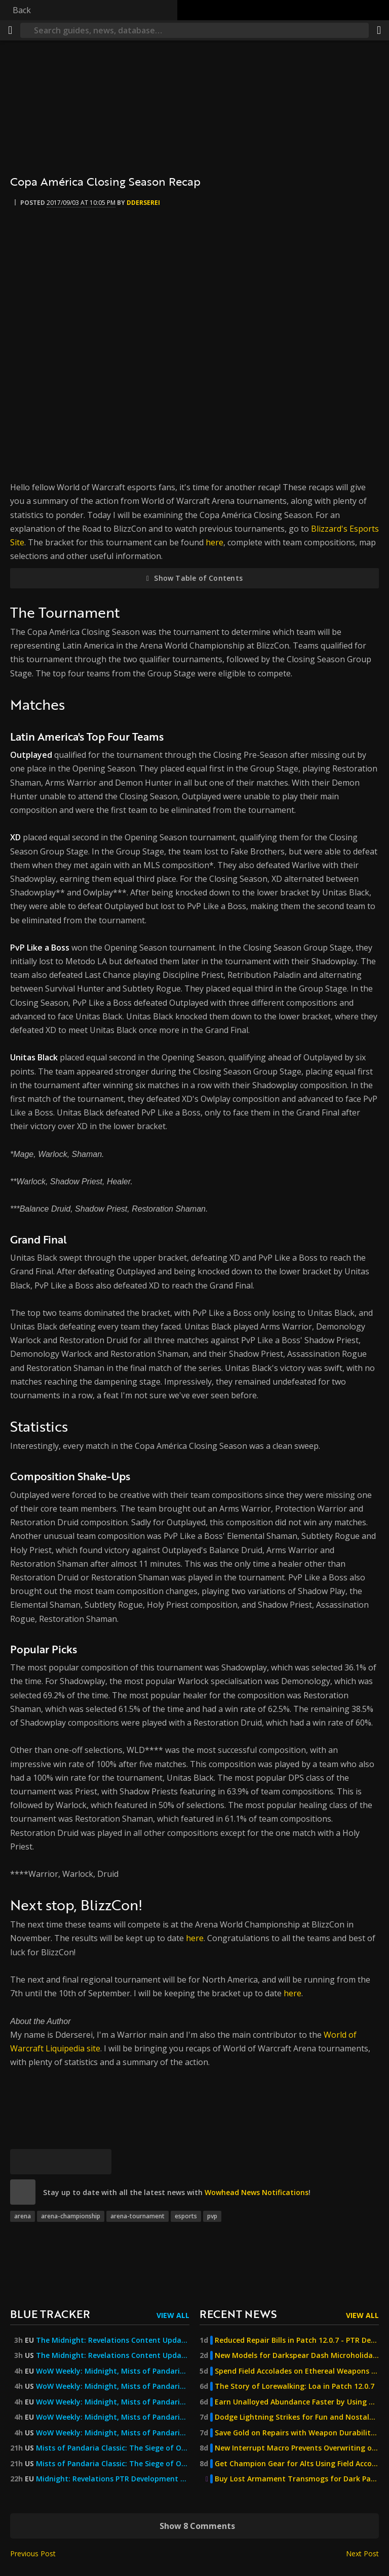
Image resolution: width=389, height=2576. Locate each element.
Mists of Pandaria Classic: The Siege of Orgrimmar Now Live (112, 2463)
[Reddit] (73, 2161)
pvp (212, 2216)
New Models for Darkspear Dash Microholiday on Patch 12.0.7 (297, 2355)
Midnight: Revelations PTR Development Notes (112, 2478)
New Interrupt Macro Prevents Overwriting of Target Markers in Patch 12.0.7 (297, 2448)
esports (186, 2216)
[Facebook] (48, 2161)
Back (22, 10)
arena (22, 2216)
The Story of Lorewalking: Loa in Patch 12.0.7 (294, 2386)
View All (173, 2315)
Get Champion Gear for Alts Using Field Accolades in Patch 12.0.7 (297, 2463)
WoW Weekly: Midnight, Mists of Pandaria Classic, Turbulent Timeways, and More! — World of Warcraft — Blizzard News (112, 2417)
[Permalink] (98, 2161)
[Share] (379, 30)
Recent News (238, 2314)
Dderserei (143, 202)
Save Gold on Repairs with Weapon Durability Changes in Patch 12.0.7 (297, 2432)
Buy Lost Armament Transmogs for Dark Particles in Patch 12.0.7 (297, 2478)
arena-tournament (137, 2216)
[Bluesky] (22, 2161)
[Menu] (10, 30)
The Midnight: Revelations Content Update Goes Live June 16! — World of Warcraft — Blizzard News (112, 2355)
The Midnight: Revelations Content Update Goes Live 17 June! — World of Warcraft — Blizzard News (112, 2340)
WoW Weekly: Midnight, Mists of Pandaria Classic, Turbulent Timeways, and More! (112, 2371)
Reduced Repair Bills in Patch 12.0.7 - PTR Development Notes (297, 2340)
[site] (22, 2192)
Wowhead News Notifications (256, 2192)
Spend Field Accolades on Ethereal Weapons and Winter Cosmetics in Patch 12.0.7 (297, 2371)
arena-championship (70, 2216)
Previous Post (33, 2553)
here (214, 542)
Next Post (362, 2553)
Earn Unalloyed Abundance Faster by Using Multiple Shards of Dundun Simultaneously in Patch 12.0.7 (297, 2402)
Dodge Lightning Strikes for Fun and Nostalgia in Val (297, 2417)
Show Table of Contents (198, 578)
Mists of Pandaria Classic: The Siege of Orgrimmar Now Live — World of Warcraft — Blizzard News (112, 2448)
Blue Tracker (50, 2314)
